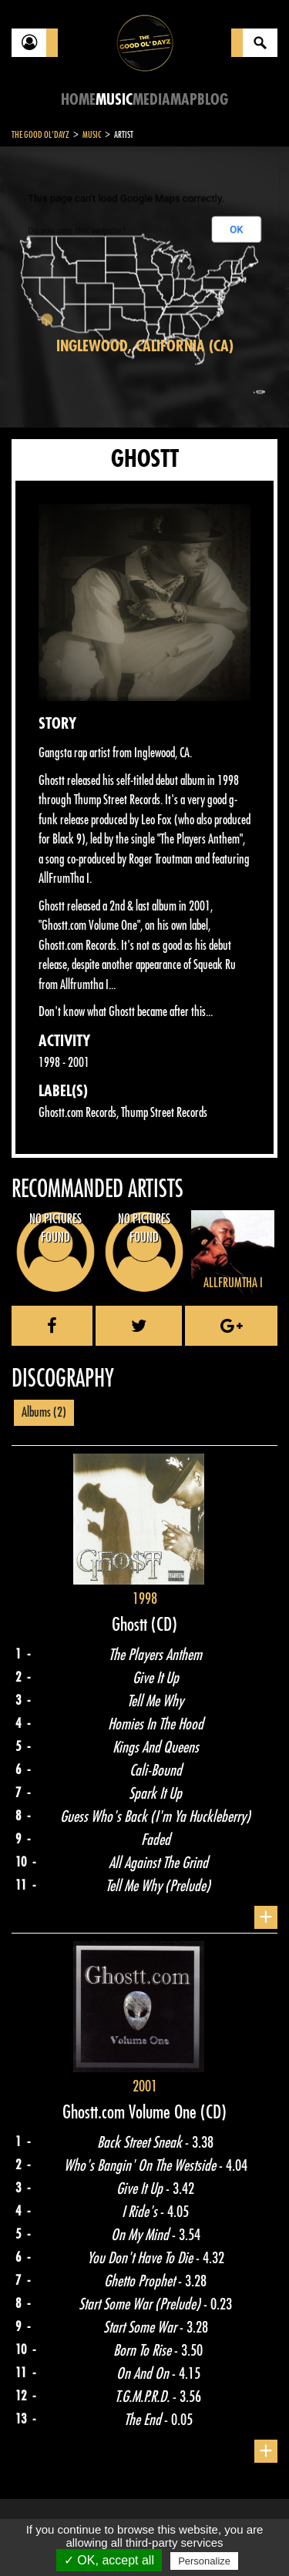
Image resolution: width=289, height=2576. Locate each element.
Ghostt (131, 1624)
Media (151, 100)
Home (78, 100)
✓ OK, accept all (109, 2560)
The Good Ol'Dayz (40, 134)
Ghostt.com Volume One (131, 2112)
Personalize (204, 2561)
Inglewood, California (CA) (145, 346)
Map (183, 100)
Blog (212, 100)
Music (114, 100)
